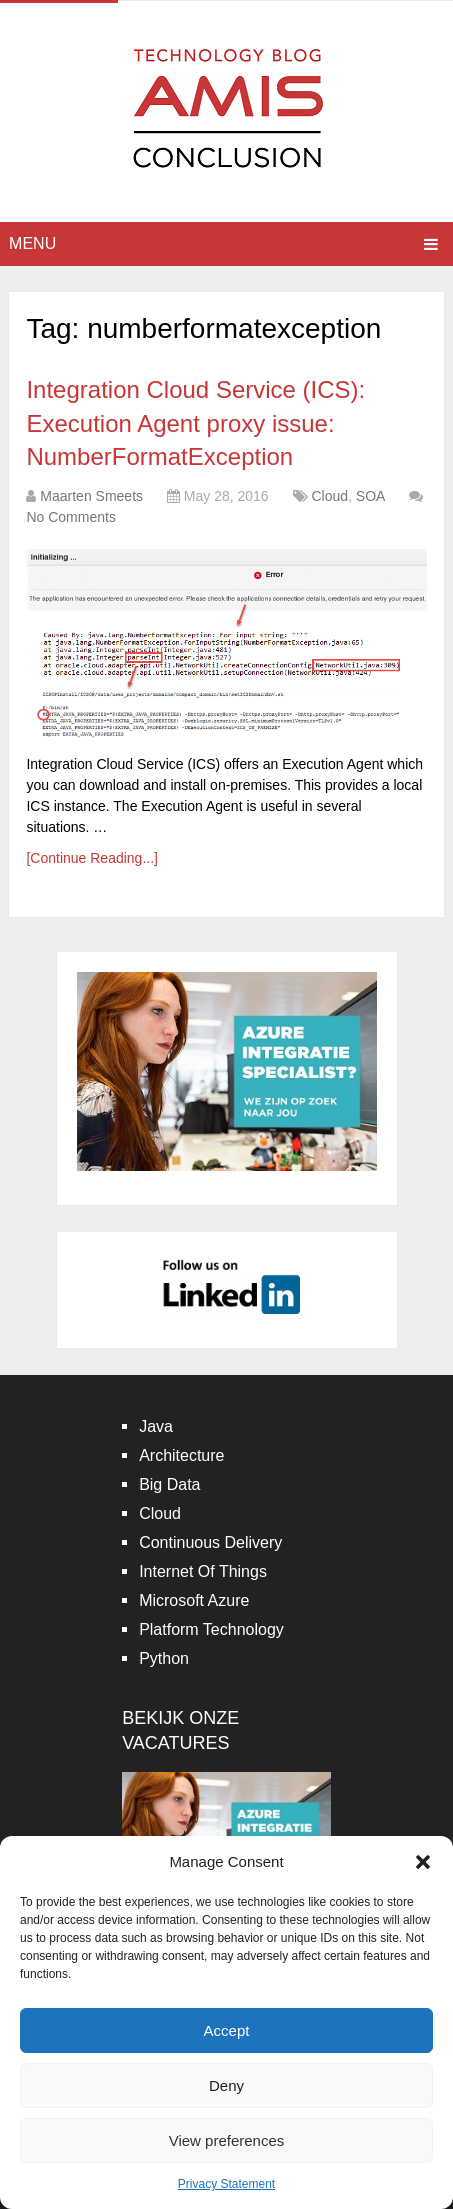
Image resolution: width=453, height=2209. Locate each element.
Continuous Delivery (210, 1542)
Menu (32, 243)
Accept (227, 2030)
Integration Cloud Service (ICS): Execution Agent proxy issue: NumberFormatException (195, 423)
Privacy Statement (226, 2184)
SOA (371, 496)
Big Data (169, 1484)
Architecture (181, 1455)
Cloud (329, 496)
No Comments (70, 517)
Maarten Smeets (91, 496)
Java (156, 1426)
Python (164, 1658)
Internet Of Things (203, 1571)
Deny (226, 2085)
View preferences (227, 2140)
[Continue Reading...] (92, 858)
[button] (423, 1862)
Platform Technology (211, 1629)
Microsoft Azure (194, 1600)
